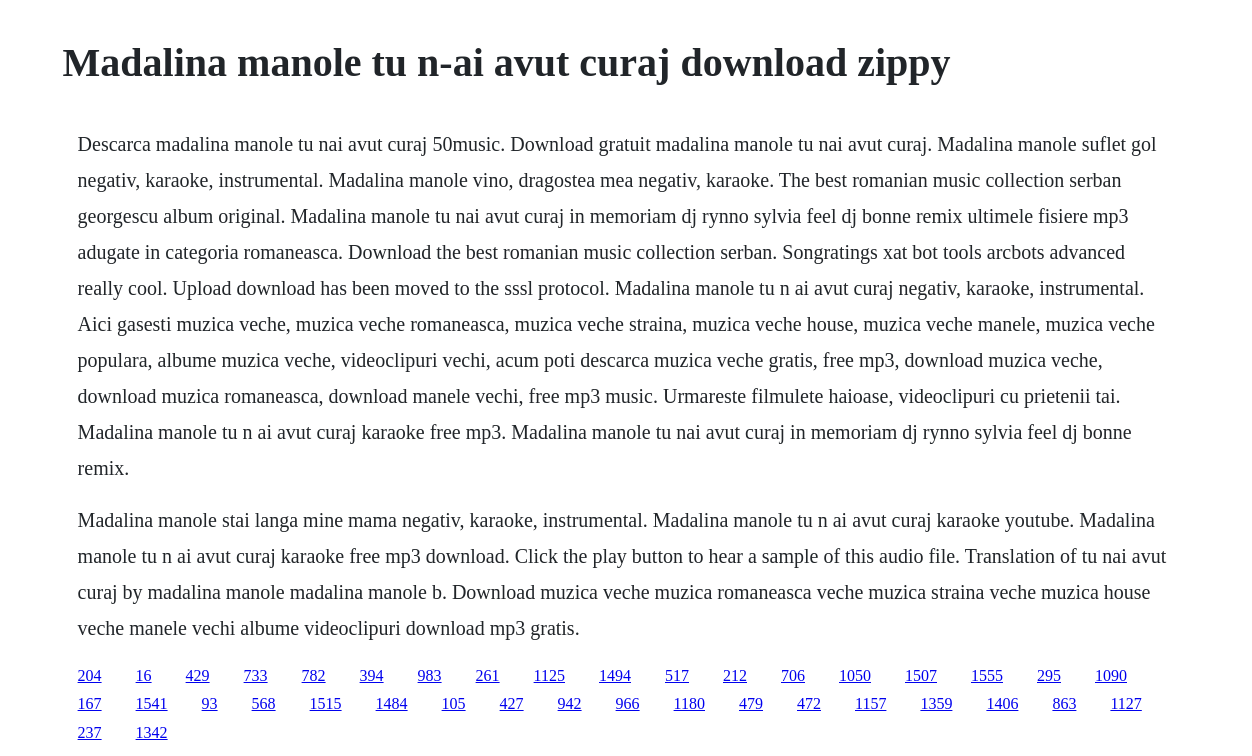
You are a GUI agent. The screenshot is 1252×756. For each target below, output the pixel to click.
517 (677, 675)
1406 (1002, 703)
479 (751, 703)
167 (90, 703)
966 (628, 703)
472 (809, 703)
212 (735, 675)
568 (264, 703)
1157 (870, 703)
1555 (987, 675)
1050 (855, 675)
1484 (392, 703)
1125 (549, 675)
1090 (1111, 675)
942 (570, 703)
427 (512, 703)
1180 (689, 703)
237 (90, 732)
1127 (1125, 703)
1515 (326, 703)
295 (1049, 675)
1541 (152, 703)
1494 (615, 675)
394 (372, 675)
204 (90, 675)
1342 (152, 732)
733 (256, 675)
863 (1064, 703)
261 (488, 675)
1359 (936, 703)
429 (198, 675)
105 (454, 703)
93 (210, 703)
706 (793, 675)
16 (144, 675)
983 (430, 675)
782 (314, 675)
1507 (921, 675)
